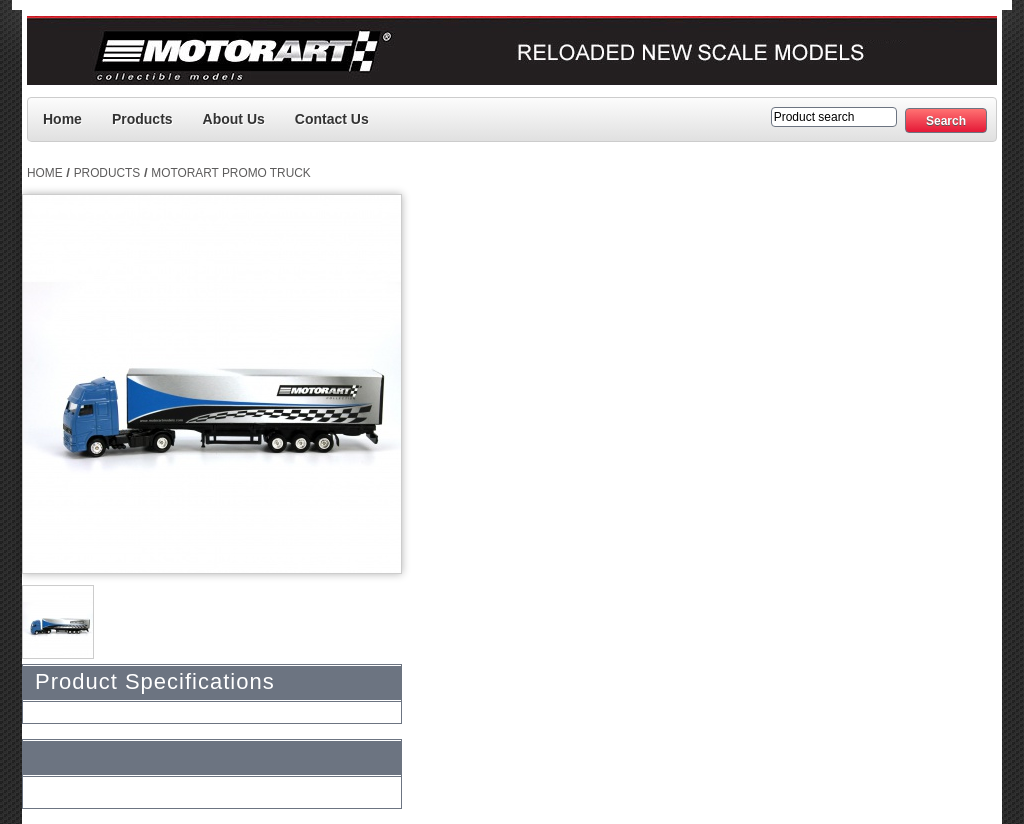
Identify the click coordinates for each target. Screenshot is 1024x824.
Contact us (332, 119)
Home (62, 119)
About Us (234, 119)
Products (142, 119)
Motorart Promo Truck (230, 173)
